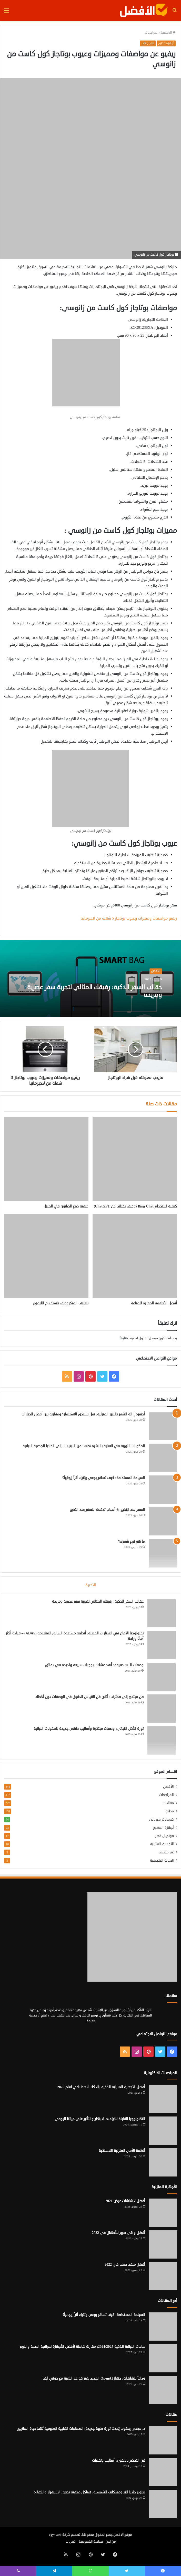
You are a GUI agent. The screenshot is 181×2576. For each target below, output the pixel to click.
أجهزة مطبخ (166, 43)
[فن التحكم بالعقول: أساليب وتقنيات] (163, 2472)
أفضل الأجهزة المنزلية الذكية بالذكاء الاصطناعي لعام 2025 (101, 2087)
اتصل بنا (70, 2541)
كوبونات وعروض (161, 1819)
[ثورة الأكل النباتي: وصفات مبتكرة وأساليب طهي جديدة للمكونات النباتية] (161, 1740)
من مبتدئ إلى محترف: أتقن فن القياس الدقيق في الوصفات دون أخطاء (89, 1696)
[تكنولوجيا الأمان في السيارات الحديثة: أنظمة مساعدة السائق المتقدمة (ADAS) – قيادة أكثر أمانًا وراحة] (161, 1645)
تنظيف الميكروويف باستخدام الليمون (60, 1303)
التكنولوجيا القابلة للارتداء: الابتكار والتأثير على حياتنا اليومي (100, 2118)
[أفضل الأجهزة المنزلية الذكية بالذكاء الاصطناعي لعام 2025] (163, 2099)
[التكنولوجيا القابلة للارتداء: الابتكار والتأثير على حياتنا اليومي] (163, 2130)
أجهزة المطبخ (163, 1827)
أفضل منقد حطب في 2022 (125, 2264)
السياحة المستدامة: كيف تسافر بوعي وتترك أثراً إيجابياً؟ (103, 1477)
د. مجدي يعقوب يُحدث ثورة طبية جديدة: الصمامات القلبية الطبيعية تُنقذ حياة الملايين (81, 2428)
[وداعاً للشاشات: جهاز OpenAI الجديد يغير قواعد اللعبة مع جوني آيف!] (163, 2390)
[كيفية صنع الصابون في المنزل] (46, 1159)
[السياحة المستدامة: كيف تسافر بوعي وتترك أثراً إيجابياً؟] (163, 1489)
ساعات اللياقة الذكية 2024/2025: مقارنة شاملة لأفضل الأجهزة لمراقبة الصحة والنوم (82, 2346)
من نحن (111, 2541)
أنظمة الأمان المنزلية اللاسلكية (122, 2150)
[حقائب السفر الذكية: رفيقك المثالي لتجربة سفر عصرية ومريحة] (161, 1613)
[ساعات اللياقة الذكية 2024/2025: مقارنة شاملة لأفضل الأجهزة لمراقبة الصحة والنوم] (163, 2358)
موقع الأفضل (122, 2534)
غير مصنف (166, 1852)
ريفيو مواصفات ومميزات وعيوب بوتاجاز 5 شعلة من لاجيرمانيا (129, 918)
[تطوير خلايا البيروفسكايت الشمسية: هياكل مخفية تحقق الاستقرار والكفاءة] (163, 2504)
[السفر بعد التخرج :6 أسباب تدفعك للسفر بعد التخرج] (163, 1521)
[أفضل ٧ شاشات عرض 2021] (163, 2213)
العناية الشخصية (162, 1860)
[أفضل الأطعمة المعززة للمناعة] (135, 1256)
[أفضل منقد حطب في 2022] (163, 2276)
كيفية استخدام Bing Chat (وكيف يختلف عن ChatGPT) (135, 1206)
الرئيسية (168, 32)
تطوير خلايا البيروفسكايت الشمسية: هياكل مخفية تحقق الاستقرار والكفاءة (89, 2492)
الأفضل (155, 971)
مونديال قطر (164, 1835)
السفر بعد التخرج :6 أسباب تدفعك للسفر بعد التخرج (107, 1509)
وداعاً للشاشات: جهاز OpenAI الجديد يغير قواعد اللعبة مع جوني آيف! (93, 2378)
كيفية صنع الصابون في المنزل (66, 1206)
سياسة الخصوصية (91, 2541)
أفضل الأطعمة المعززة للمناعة (154, 1303)
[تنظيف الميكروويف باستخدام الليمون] (46, 1256)
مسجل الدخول (148, 1338)
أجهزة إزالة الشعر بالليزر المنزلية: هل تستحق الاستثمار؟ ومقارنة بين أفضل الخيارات (83, 1414)
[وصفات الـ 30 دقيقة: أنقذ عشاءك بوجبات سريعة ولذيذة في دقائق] (161, 1677)
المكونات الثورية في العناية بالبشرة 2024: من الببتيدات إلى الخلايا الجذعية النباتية (84, 1446)
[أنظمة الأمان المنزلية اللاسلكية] (163, 2162)
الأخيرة (90, 1585)
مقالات (169, 1803)
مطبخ (170, 1811)
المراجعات (151, 32)
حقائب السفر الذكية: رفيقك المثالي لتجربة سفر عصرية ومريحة (98, 991)
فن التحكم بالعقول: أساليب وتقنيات (118, 2460)
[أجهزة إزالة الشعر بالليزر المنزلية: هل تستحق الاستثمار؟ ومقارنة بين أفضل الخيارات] (163, 1426)
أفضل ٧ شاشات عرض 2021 (125, 2201)
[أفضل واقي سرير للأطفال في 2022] (163, 2244)
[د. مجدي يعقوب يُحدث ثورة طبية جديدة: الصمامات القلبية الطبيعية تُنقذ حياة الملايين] (163, 2440)
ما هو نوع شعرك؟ (131, 1541)
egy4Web (55, 2534)
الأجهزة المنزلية (162, 1844)
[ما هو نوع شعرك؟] (163, 1553)
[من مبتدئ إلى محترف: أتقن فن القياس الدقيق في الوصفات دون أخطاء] (161, 1708)
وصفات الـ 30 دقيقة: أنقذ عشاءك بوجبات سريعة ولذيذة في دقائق (94, 1665)
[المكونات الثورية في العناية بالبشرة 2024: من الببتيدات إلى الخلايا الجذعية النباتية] (163, 1458)
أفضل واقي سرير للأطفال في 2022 (118, 2232)
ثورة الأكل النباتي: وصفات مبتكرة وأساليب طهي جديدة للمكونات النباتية (89, 1728)
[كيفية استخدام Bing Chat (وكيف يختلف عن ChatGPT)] (135, 1159)
